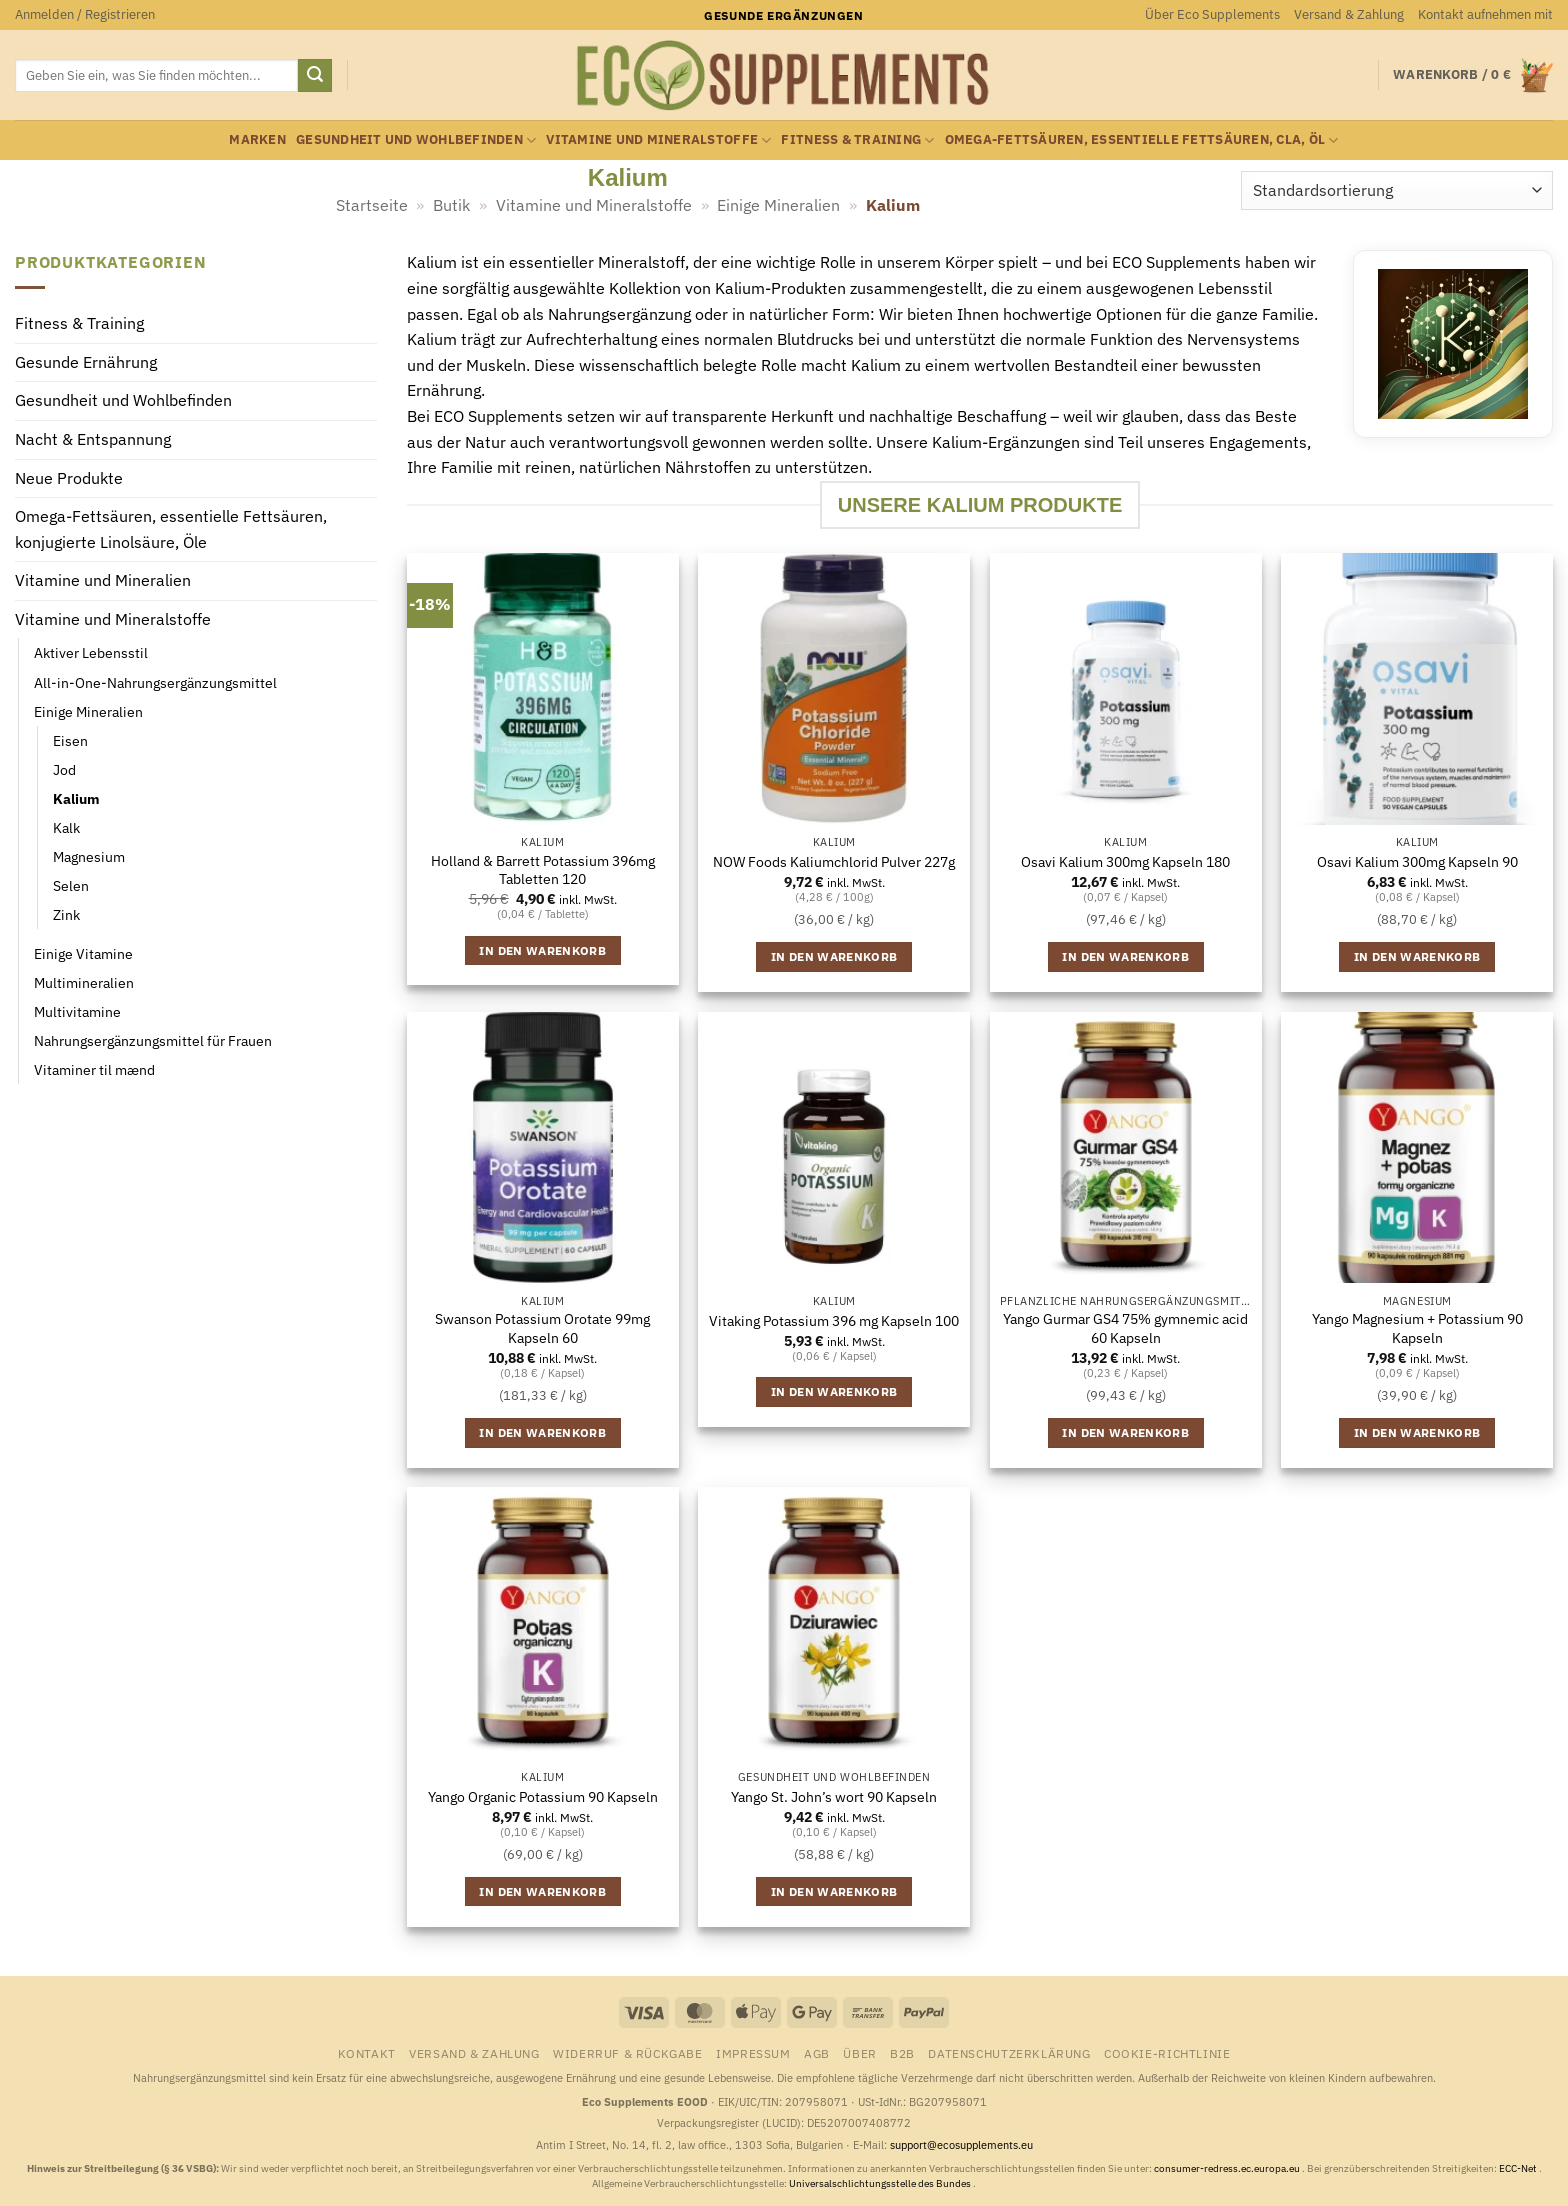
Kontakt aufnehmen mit (1485, 14)
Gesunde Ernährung (86, 362)
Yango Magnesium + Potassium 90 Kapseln (1417, 1328)
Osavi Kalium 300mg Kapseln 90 (1417, 862)
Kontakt (367, 2053)
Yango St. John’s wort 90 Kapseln (834, 1797)
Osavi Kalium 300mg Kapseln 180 (1125, 862)
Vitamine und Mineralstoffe (658, 140)
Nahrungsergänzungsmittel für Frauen (153, 1041)
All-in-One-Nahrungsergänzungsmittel (155, 682)
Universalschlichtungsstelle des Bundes (881, 2183)
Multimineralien (84, 982)
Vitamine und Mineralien (103, 581)
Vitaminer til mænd (94, 1070)
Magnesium (89, 856)
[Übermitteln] (315, 76)
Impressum (753, 2053)
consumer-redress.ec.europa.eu (1228, 2168)
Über (859, 2053)
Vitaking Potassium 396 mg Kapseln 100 (834, 1321)
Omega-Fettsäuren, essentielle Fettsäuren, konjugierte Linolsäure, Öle (171, 530)
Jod (64, 769)
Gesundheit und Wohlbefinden (416, 140)
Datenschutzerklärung (1009, 2053)
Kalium (76, 798)
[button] (85, 15)
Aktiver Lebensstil (91, 653)
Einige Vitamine (83, 953)
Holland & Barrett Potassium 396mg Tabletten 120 (543, 870)
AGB (817, 2053)
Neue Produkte (69, 478)
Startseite (372, 205)
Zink (66, 914)
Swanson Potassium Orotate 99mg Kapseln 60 (542, 1328)
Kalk (66, 827)
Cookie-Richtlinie (1167, 2053)
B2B (902, 2053)
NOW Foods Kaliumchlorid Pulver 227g (834, 862)
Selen (71, 885)
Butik (451, 205)
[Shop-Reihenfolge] (1397, 190)
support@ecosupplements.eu (961, 2145)
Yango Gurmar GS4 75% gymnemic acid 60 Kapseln (1125, 1328)
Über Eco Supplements (1212, 14)
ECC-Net (1519, 2168)
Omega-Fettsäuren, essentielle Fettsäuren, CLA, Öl (1142, 140)
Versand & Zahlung (1349, 14)
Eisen (70, 740)
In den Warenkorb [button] (542, 950)
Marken (257, 139)
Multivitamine (77, 1012)
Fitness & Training (857, 140)
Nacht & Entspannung (93, 439)
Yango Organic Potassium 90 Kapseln (543, 1797)
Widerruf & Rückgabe (628, 2053)
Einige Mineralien (778, 205)
